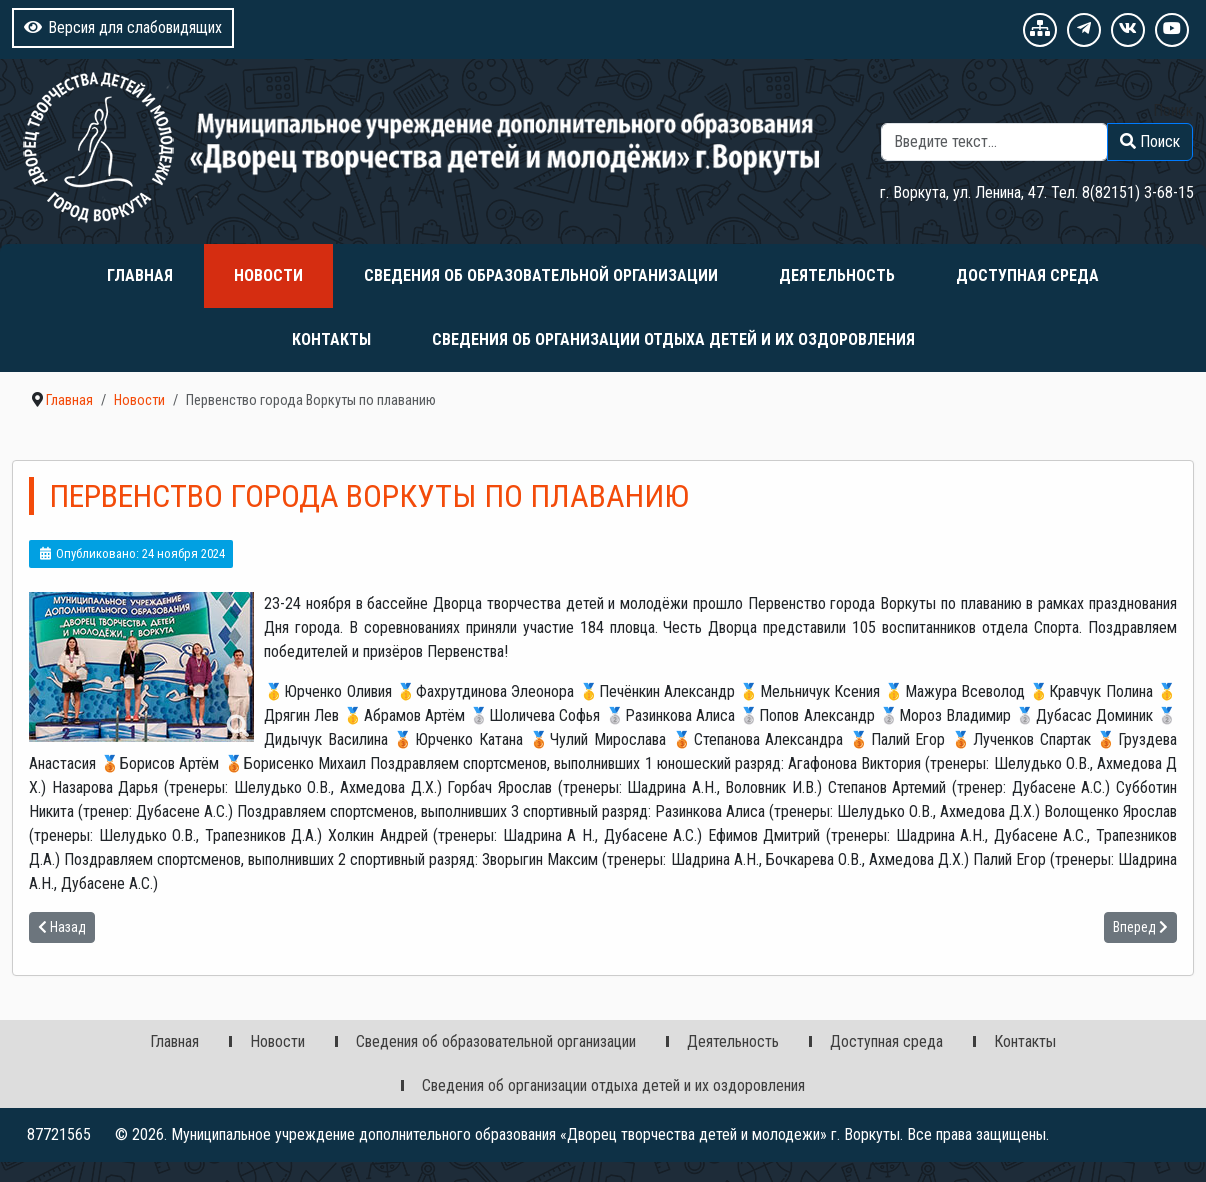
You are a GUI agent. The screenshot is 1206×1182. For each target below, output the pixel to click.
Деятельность (837, 275)
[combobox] (994, 142)
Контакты (331, 339)
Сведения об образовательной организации (541, 275)
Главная (140, 275)
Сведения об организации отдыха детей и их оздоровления (673, 339)
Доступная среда (1027, 275)
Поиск (1173, 110)
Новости (268, 275)
